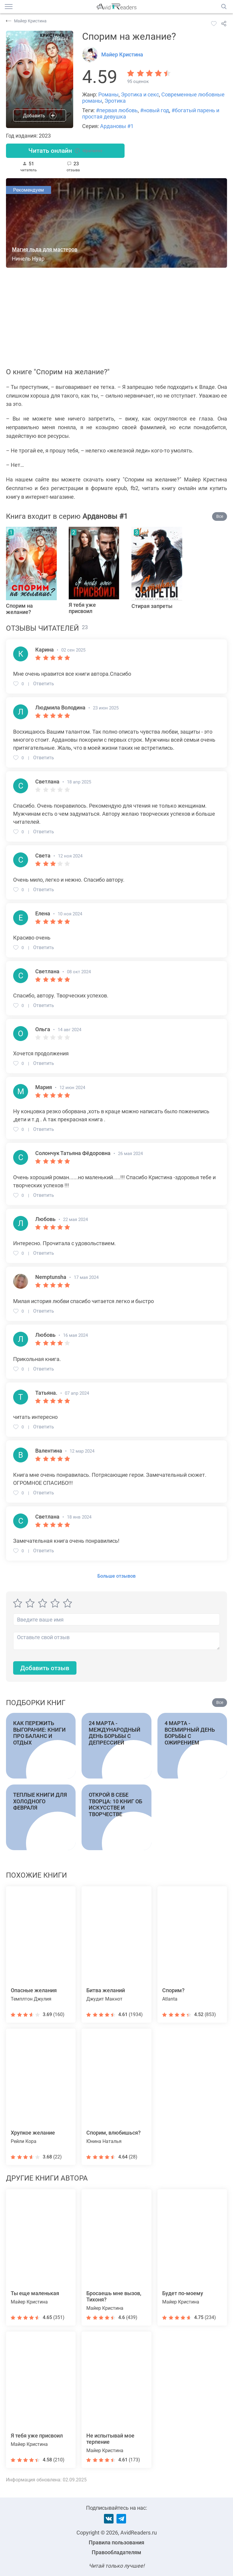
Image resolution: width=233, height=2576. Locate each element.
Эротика (115, 101)
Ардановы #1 (117, 126)
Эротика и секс (140, 94)
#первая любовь (117, 110)
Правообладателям (116, 2552)
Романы (108, 94)
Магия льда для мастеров (44, 250)
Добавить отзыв (46, 1669)
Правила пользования (116, 2542)
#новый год (154, 110)
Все (219, 517)
